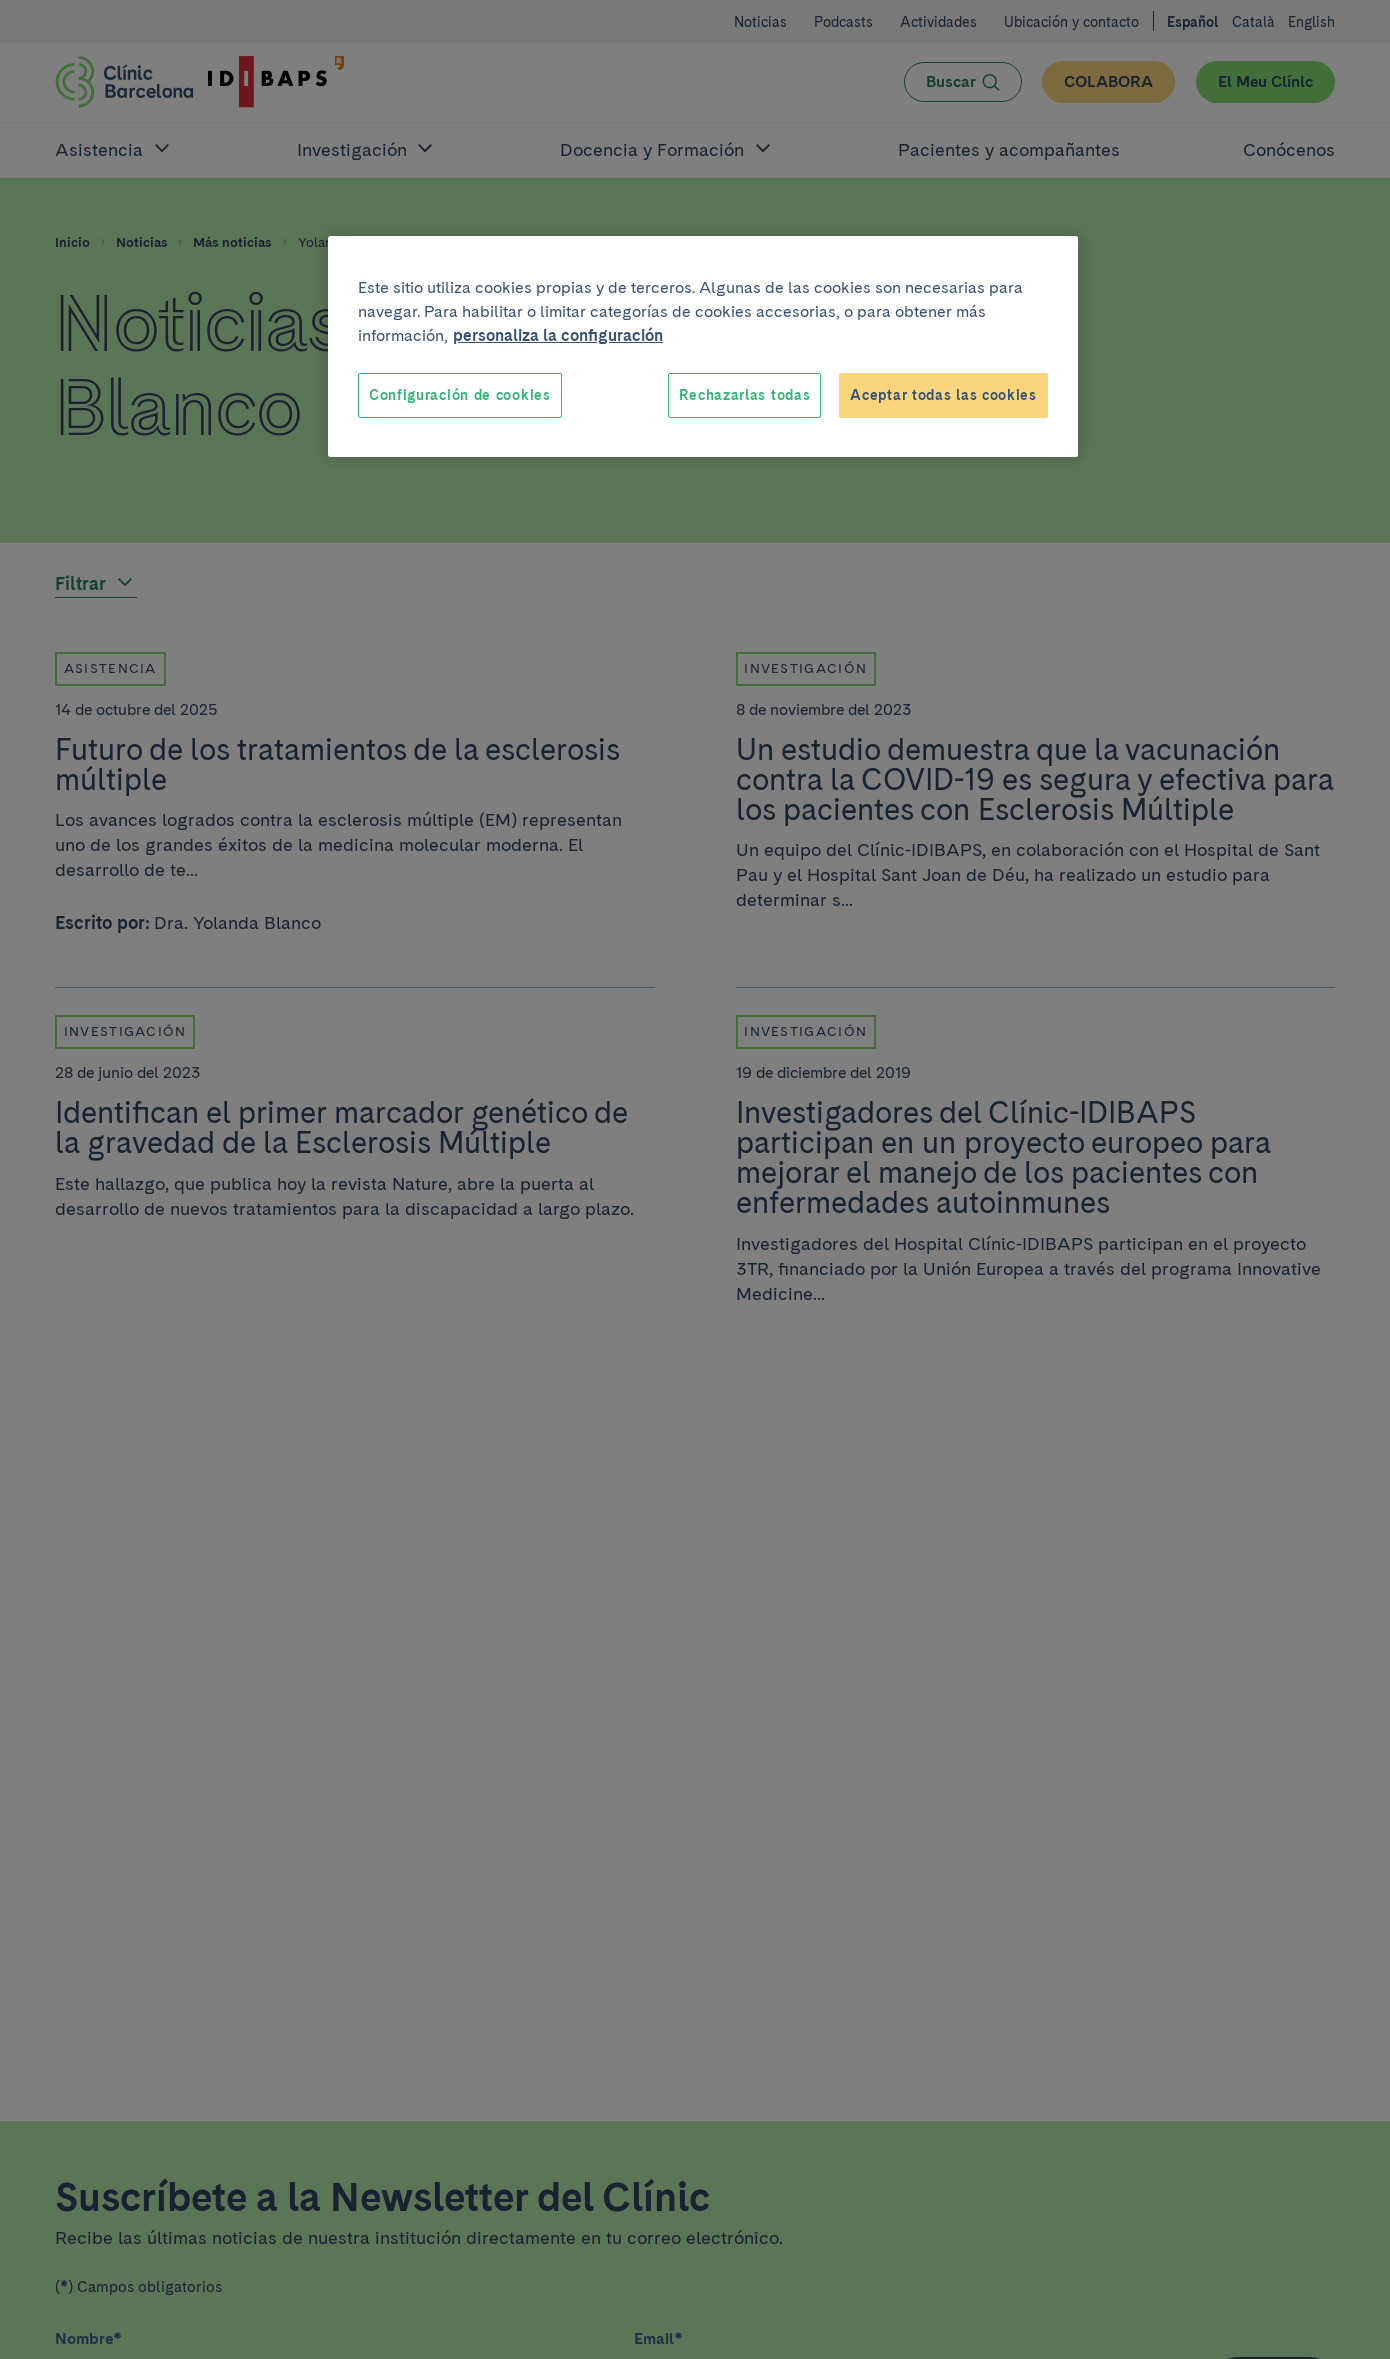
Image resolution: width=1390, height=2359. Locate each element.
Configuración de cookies (460, 395)
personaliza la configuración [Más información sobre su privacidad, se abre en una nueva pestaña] (558, 335)
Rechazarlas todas (744, 395)
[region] (703, 347)
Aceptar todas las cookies (943, 395)
